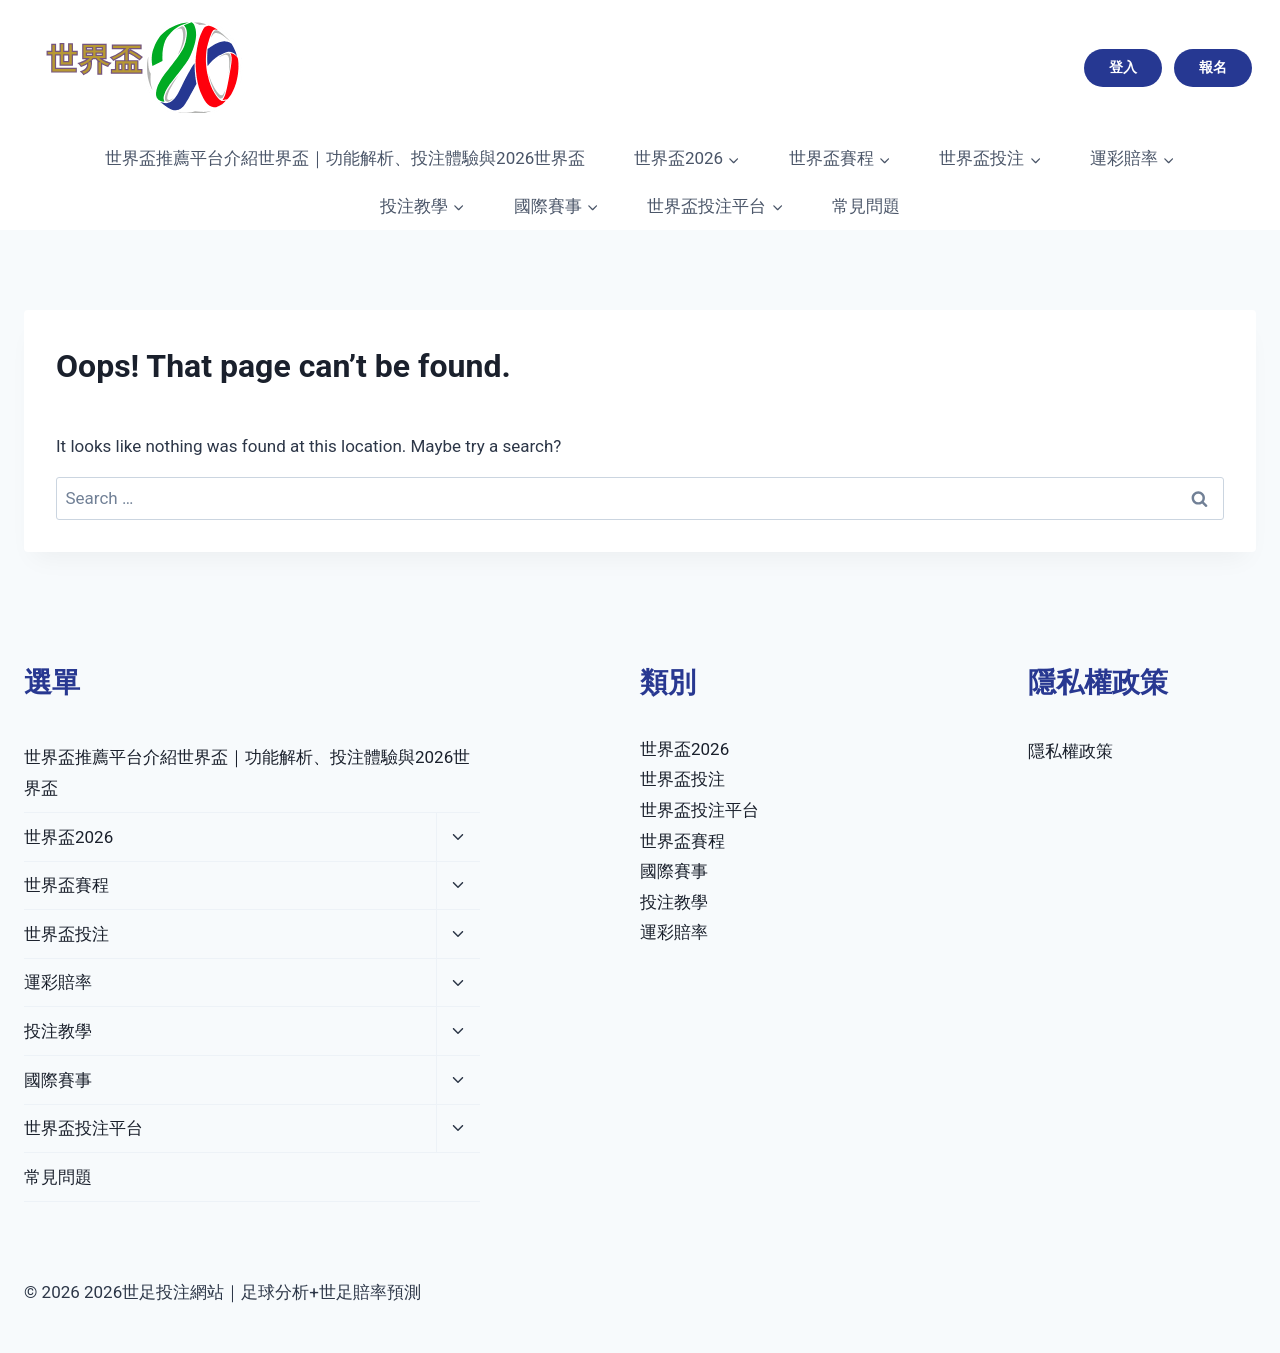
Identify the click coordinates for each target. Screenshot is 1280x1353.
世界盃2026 (68, 837)
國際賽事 (58, 1080)
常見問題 (866, 206)
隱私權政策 (1070, 751)
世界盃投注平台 (83, 1128)
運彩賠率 (58, 982)
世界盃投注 (66, 934)
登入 (1123, 67)
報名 (1213, 67)
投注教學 (58, 1031)
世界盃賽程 (66, 885)
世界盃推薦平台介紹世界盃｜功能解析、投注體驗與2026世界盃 (345, 158)
